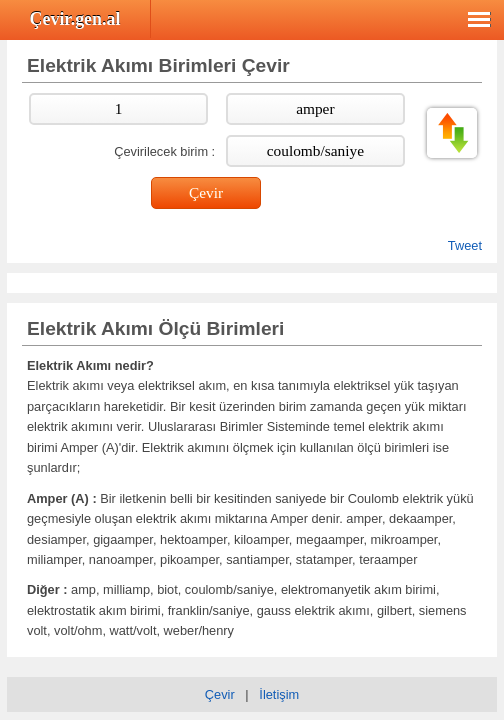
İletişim (279, 694)
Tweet (465, 245)
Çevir (220, 694)
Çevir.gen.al (75, 19)
